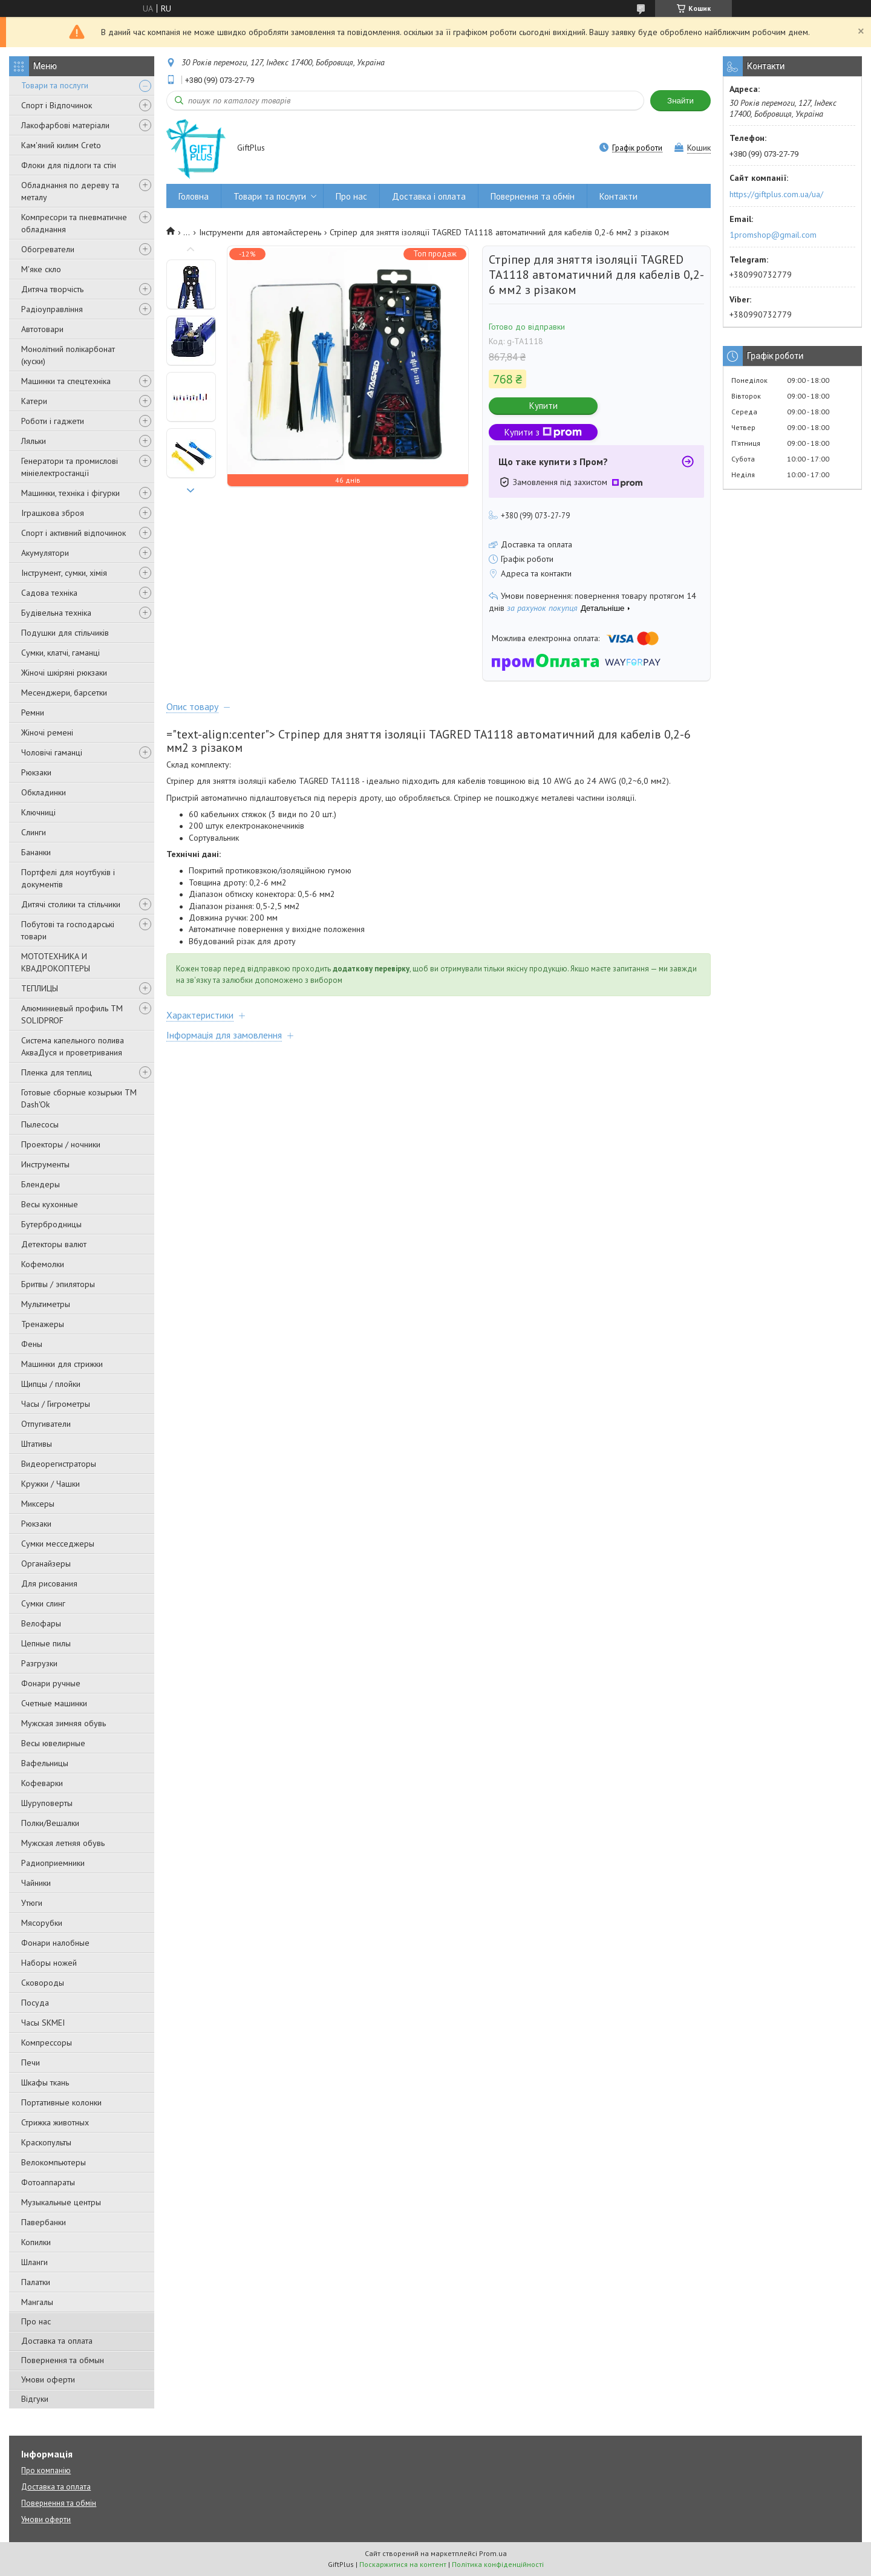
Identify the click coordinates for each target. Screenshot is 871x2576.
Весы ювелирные (53, 1743)
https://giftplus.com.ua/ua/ (776, 194)
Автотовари (42, 329)
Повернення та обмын (62, 2360)
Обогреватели (47, 249)
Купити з (543, 432)
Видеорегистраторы (58, 1463)
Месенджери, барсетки (64, 692)
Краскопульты (46, 2142)
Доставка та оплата (57, 2340)
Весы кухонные (49, 1204)
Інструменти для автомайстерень (260, 232)
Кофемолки (42, 1264)
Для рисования (49, 1583)
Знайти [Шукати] (680, 100)
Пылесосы (40, 1124)
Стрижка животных (55, 2122)
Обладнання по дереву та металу (70, 191)
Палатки (35, 2282)
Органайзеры (46, 1563)
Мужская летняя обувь (63, 1842)
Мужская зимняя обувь (63, 1723)
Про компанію (46, 2470)
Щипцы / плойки (50, 1383)
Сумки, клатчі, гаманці (60, 652)
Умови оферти (48, 2379)
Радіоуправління (52, 309)
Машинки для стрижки (62, 1363)
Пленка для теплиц (56, 1072)
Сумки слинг (43, 1603)
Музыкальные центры (61, 2202)
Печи (30, 2062)
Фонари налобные (55, 1942)
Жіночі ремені (47, 732)
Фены (31, 1344)
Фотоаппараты (48, 2182)
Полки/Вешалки (50, 1823)
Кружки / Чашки (50, 1483)
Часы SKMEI (43, 2022)
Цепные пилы (46, 1643)
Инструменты (45, 1164)
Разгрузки (39, 1663)
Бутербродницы (51, 1224)
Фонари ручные (50, 1683)
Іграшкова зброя (52, 512)
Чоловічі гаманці (51, 752)
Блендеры (40, 1184)
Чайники (36, 1882)
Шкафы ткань (45, 2082)
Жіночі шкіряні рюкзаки (64, 672)
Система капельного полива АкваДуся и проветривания (72, 1046)
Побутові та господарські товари (67, 930)
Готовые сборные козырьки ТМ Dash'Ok (79, 1098)
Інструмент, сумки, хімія (64, 572)
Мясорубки (41, 1922)
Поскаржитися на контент (402, 2564)
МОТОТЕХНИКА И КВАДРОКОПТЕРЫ (55, 962)
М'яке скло (41, 269)
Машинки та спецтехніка (66, 381)
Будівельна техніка (56, 612)
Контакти (618, 196)
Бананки (36, 852)
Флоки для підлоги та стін (68, 165)
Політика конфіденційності (498, 2564)
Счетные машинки (54, 1703)
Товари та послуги (54, 85)
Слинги (33, 832)
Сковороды (42, 1982)
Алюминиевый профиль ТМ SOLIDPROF (72, 1014)
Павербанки (43, 2222)
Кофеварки (42, 1783)
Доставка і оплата (429, 196)
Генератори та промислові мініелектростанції (69, 466)
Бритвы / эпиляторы (58, 1284)
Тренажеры (42, 1324)
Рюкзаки (36, 772)
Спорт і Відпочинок (56, 105)
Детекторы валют (53, 1244)
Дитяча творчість (52, 289)
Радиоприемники (53, 1862)
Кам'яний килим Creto (61, 145)
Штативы (36, 1443)
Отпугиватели (46, 1423)
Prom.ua (493, 2553)
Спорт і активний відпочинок (73, 532)
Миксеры (37, 1503)
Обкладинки (43, 792)
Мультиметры (45, 1304)
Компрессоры (46, 2042)
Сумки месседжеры (57, 1543)
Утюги (31, 1902)
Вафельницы (44, 1763)
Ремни (32, 712)
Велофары (41, 1623)
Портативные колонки (61, 2102)
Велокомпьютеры (53, 2162)
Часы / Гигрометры (55, 1403)
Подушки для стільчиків (65, 632)
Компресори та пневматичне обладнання (74, 223)
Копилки (36, 2242)
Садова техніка (49, 592)
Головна (193, 196)
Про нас (36, 2321)
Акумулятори (45, 552)
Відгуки (34, 2398)
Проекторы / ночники (60, 1144)
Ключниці (38, 812)
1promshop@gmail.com (773, 234)
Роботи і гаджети (52, 421)
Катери (34, 401)
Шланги (34, 2262)
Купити (543, 405)
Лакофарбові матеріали (65, 125)
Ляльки (33, 440)
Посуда (35, 2002)
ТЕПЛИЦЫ (39, 988)
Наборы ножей (49, 1962)
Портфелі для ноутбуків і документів (68, 878)
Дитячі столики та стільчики (70, 904)
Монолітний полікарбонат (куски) (68, 355)
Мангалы (37, 2302)
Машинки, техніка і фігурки (70, 492)
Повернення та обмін (533, 196)
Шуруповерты (47, 1803)
